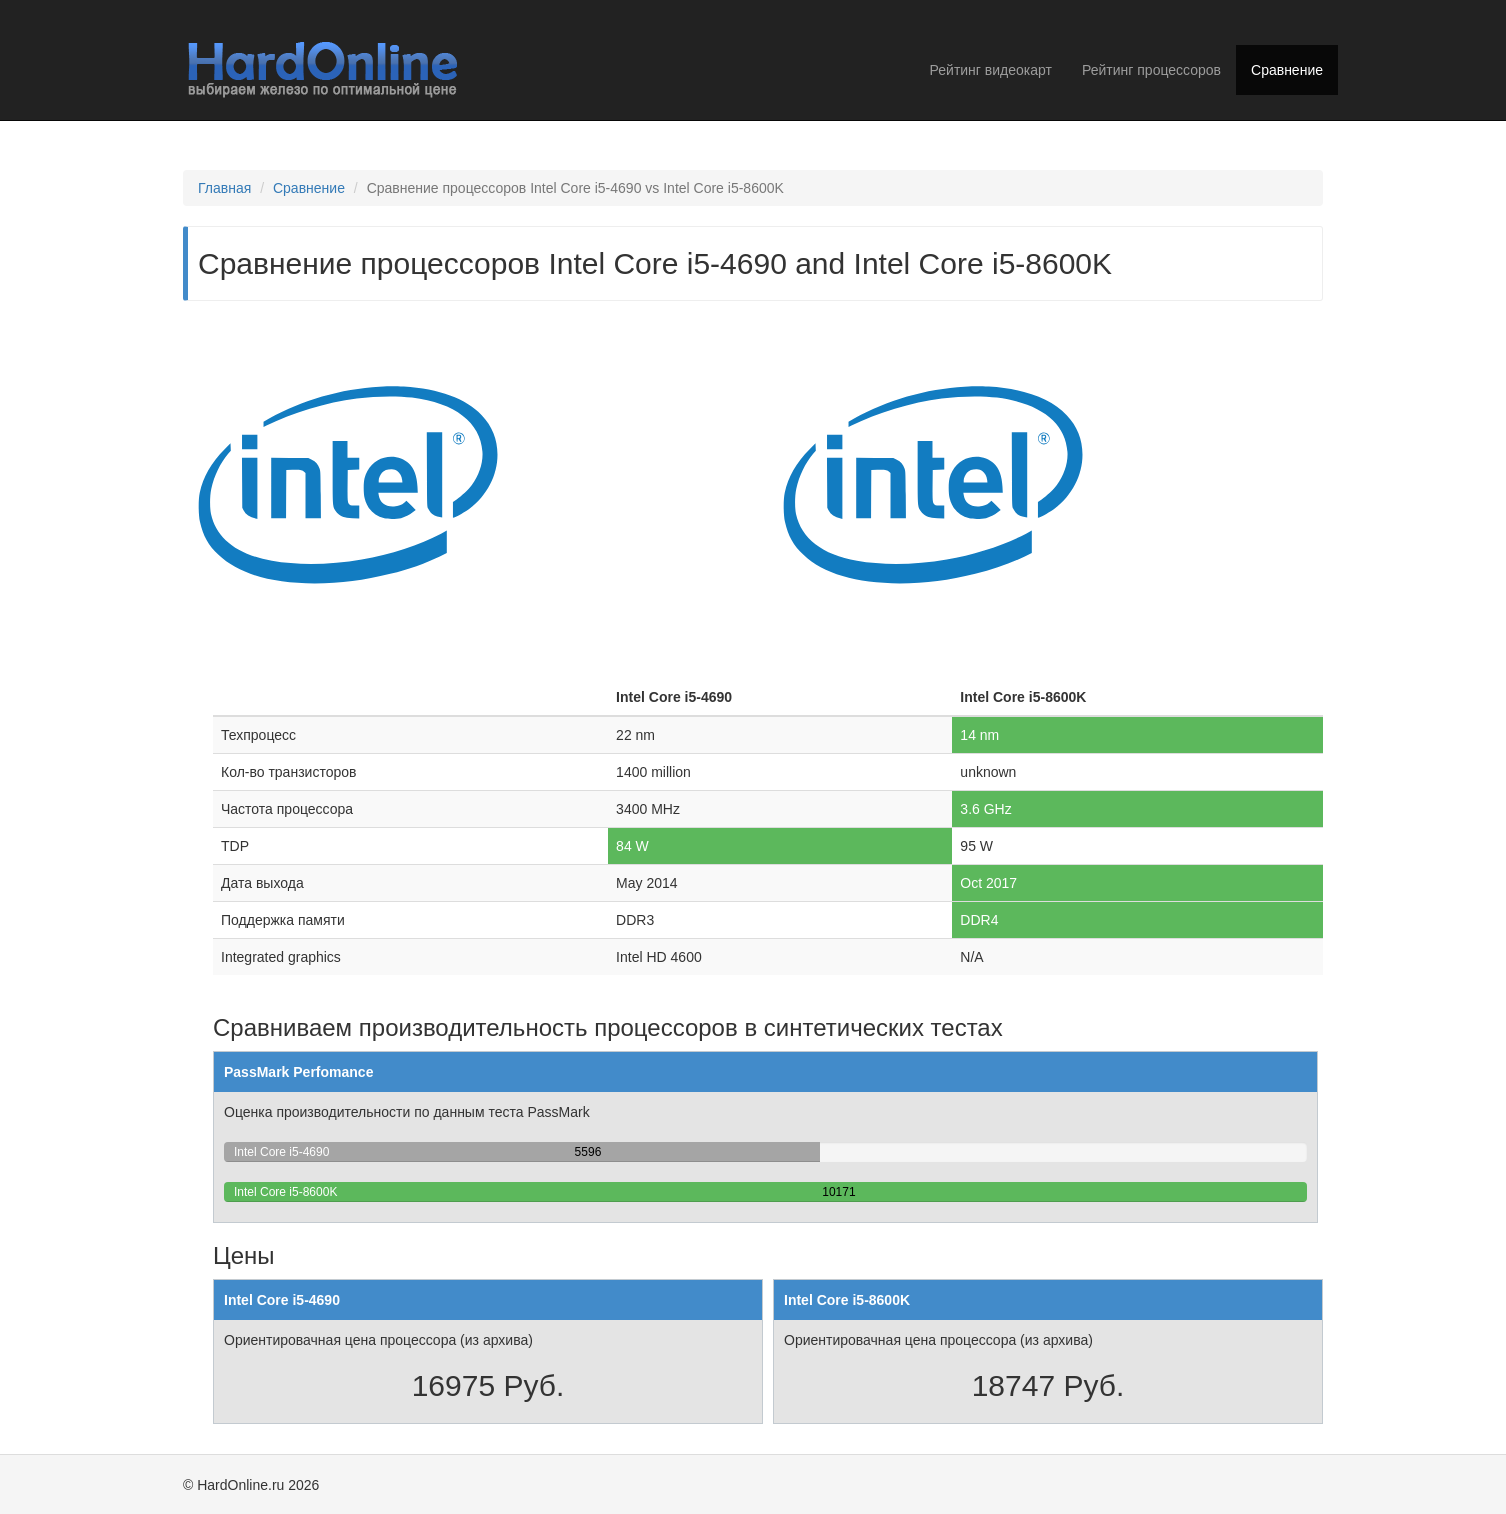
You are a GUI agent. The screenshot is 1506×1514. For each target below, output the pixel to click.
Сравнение (1287, 70)
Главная (224, 188)
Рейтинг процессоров (1151, 70)
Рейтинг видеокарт (991, 70)
